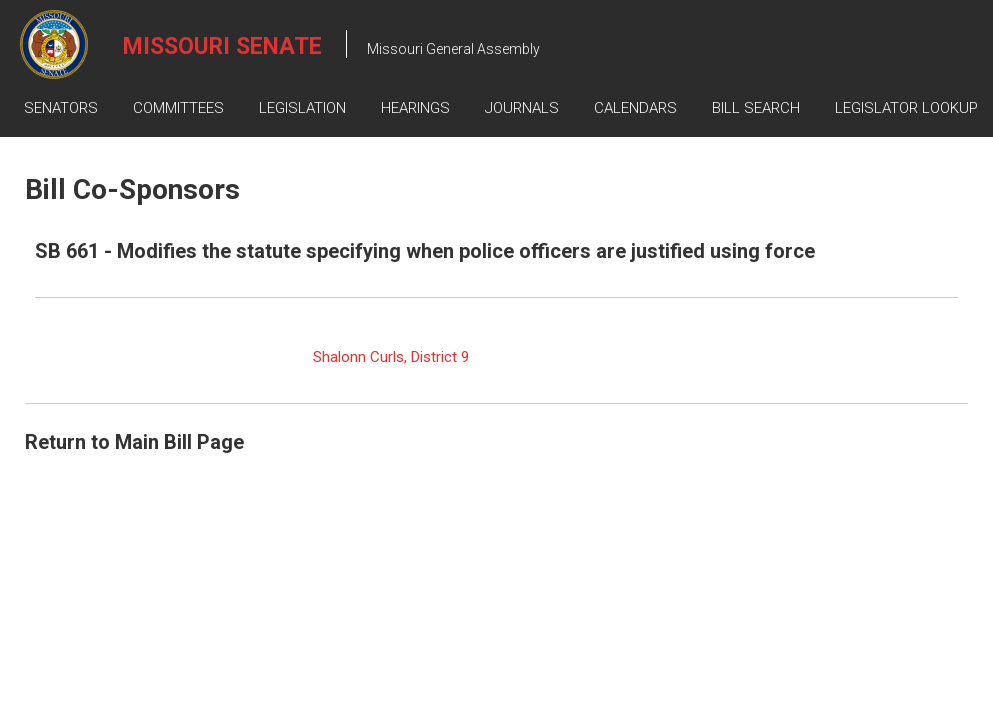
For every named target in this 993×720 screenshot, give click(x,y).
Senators (61, 108)
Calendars (635, 108)
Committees (178, 108)
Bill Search (756, 108)
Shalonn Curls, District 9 (391, 357)
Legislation (302, 108)
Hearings (415, 108)
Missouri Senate (222, 46)
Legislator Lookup (906, 108)
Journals (522, 108)
